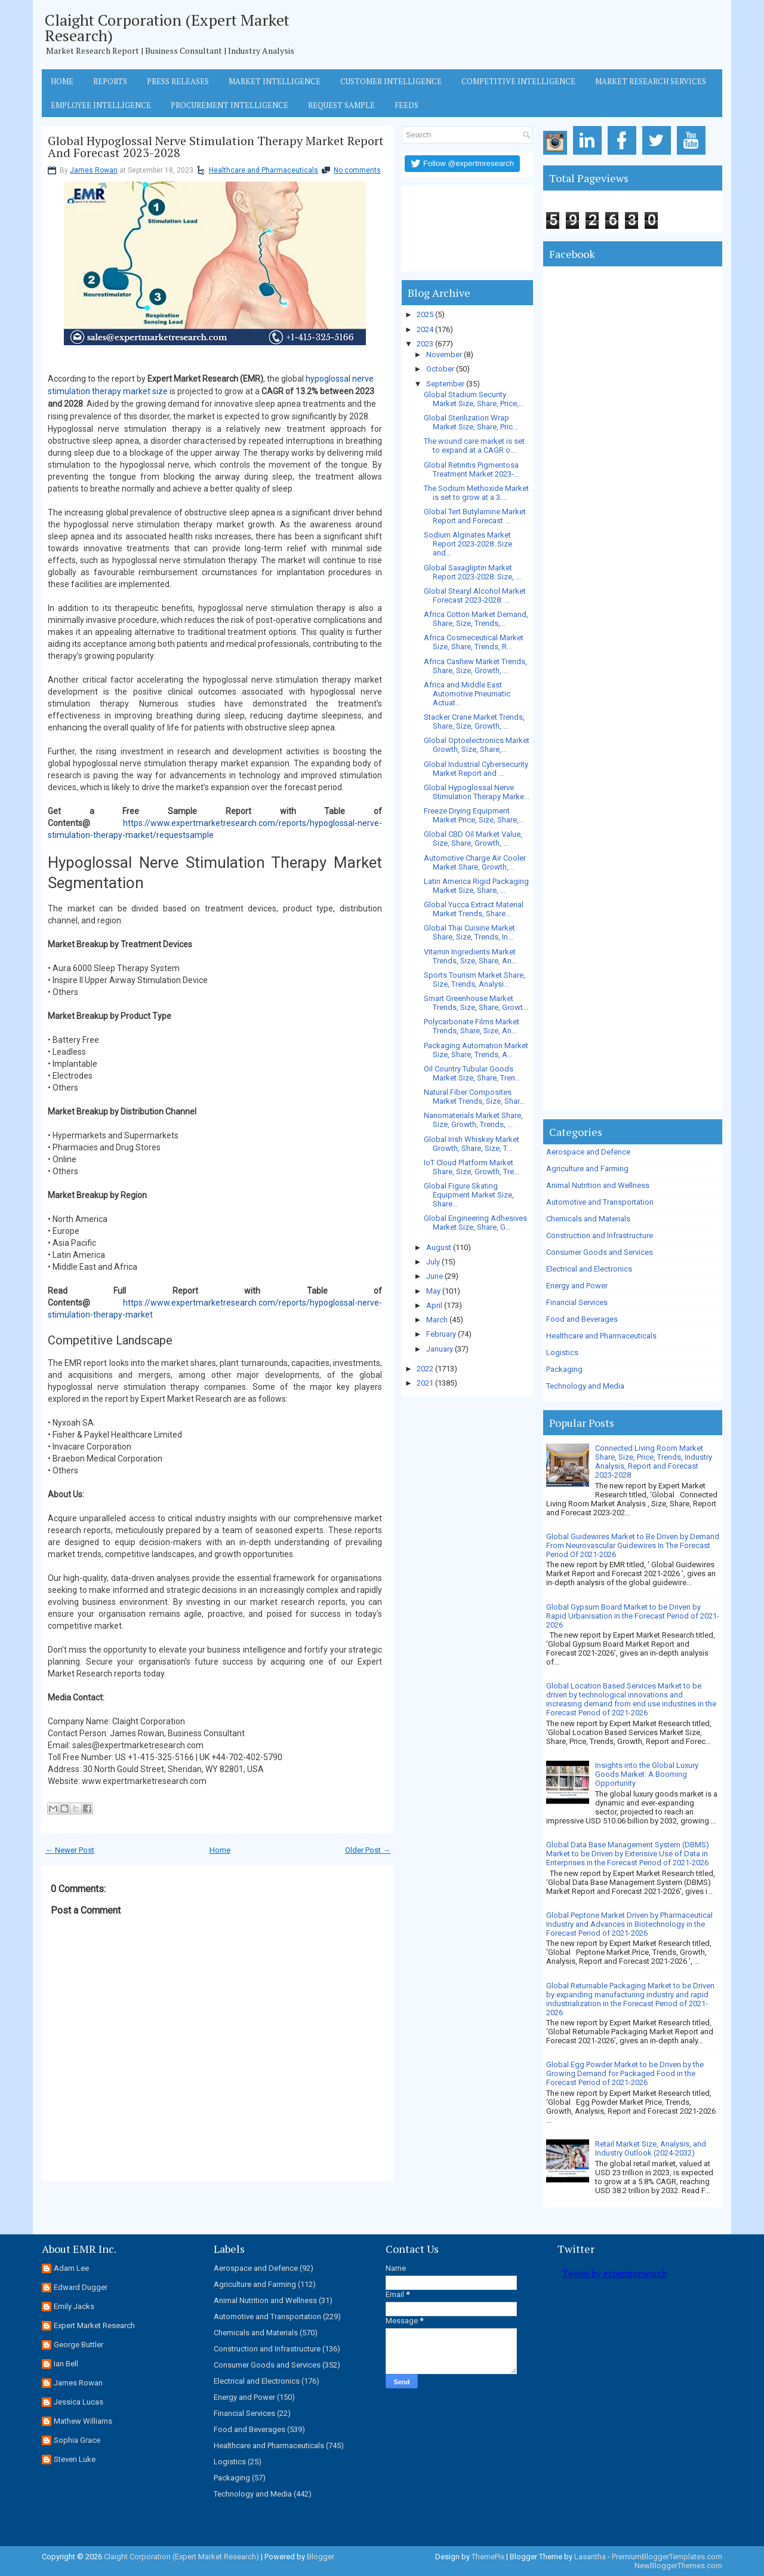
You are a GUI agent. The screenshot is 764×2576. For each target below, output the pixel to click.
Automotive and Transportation (600, 1202)
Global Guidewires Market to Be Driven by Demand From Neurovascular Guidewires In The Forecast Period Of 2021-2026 (632, 1545)
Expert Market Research (94, 2325)
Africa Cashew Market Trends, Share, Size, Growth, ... (475, 666)
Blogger (320, 2556)
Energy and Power (577, 1285)
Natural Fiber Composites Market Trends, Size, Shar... (474, 1097)
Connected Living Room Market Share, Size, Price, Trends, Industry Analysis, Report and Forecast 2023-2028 (653, 1461)
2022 (425, 1368)
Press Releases (178, 81)
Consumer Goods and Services (599, 1252)
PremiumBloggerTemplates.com (667, 2556)
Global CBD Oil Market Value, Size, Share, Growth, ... (473, 839)
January (439, 1348)
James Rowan (94, 170)
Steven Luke (75, 2459)
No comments (357, 170)
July (433, 1261)
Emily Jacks (74, 2306)
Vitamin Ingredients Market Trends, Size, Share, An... (470, 956)
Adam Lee (71, 2268)
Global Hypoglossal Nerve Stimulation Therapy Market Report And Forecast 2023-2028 (216, 147)
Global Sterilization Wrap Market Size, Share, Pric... (471, 422)
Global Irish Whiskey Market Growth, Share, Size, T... (471, 1144)
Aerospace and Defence (588, 1151)
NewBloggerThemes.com (678, 2565)
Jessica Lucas (78, 2401)
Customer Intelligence (391, 81)
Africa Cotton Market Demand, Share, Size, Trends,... (476, 619)
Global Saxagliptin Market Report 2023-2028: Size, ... (472, 572)
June (434, 1276)
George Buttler (78, 2344)
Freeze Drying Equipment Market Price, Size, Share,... (474, 815)
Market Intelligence (275, 81)
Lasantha (590, 2556)
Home (62, 81)
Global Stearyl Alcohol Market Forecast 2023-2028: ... (475, 595)
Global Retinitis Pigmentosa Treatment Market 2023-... (471, 469)
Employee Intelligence (101, 105)
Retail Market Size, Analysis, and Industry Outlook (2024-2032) (650, 2148)
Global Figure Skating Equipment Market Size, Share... (469, 1194)
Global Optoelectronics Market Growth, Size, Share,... (476, 745)
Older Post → (367, 1850)
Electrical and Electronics (589, 1268)
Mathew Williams (83, 2421)
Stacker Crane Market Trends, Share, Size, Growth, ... (474, 721)
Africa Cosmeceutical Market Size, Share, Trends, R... (473, 642)
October (440, 368)
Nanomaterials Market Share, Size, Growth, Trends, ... (473, 1120)
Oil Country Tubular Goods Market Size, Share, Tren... (472, 1073)
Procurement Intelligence (229, 105)
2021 (425, 1382)
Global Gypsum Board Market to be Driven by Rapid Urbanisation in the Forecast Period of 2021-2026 (632, 1615)
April (434, 1305)
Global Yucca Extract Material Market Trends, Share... (473, 909)
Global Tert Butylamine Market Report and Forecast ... (475, 516)
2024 (425, 329)
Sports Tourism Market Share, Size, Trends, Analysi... (474, 979)
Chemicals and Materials (588, 1218)
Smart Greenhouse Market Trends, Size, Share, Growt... (476, 1003)
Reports (110, 81)
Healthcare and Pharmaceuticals (263, 170)
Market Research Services (650, 81)
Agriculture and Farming (587, 1168)
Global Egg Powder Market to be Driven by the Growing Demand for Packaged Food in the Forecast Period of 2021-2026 (625, 2073)
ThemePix (488, 2556)
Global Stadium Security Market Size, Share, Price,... (474, 399)
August (438, 1247)
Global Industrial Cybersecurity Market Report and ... (476, 769)
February (441, 1334)
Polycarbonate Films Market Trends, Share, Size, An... (471, 1026)
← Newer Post (69, 1850)
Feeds (406, 105)
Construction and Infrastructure (599, 1235)
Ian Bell (66, 2363)
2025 (425, 314)
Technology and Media (585, 1385)
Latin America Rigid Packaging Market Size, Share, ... (476, 886)
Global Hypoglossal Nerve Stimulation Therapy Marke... (476, 792)
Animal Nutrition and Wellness (597, 1185)
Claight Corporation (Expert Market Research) (167, 27)
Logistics (562, 1352)
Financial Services (577, 1302)
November (444, 354)
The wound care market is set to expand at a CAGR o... (474, 446)
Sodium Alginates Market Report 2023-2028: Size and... (468, 543)
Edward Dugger (80, 2287)
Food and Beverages (582, 1319)
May (433, 1291)
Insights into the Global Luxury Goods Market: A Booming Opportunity (646, 1774)
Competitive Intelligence (518, 81)
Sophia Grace (77, 2440)
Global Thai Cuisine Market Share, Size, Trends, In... (469, 932)
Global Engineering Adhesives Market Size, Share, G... (475, 1223)
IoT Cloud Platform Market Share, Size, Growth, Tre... (471, 1167)
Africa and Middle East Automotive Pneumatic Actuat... (467, 693)
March (437, 1319)
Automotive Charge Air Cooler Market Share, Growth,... (475, 862)
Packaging (564, 1369)
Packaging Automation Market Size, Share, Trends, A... (476, 1050)
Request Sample (341, 105)
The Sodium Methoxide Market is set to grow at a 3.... (476, 493)
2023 (425, 343)
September (445, 383)
